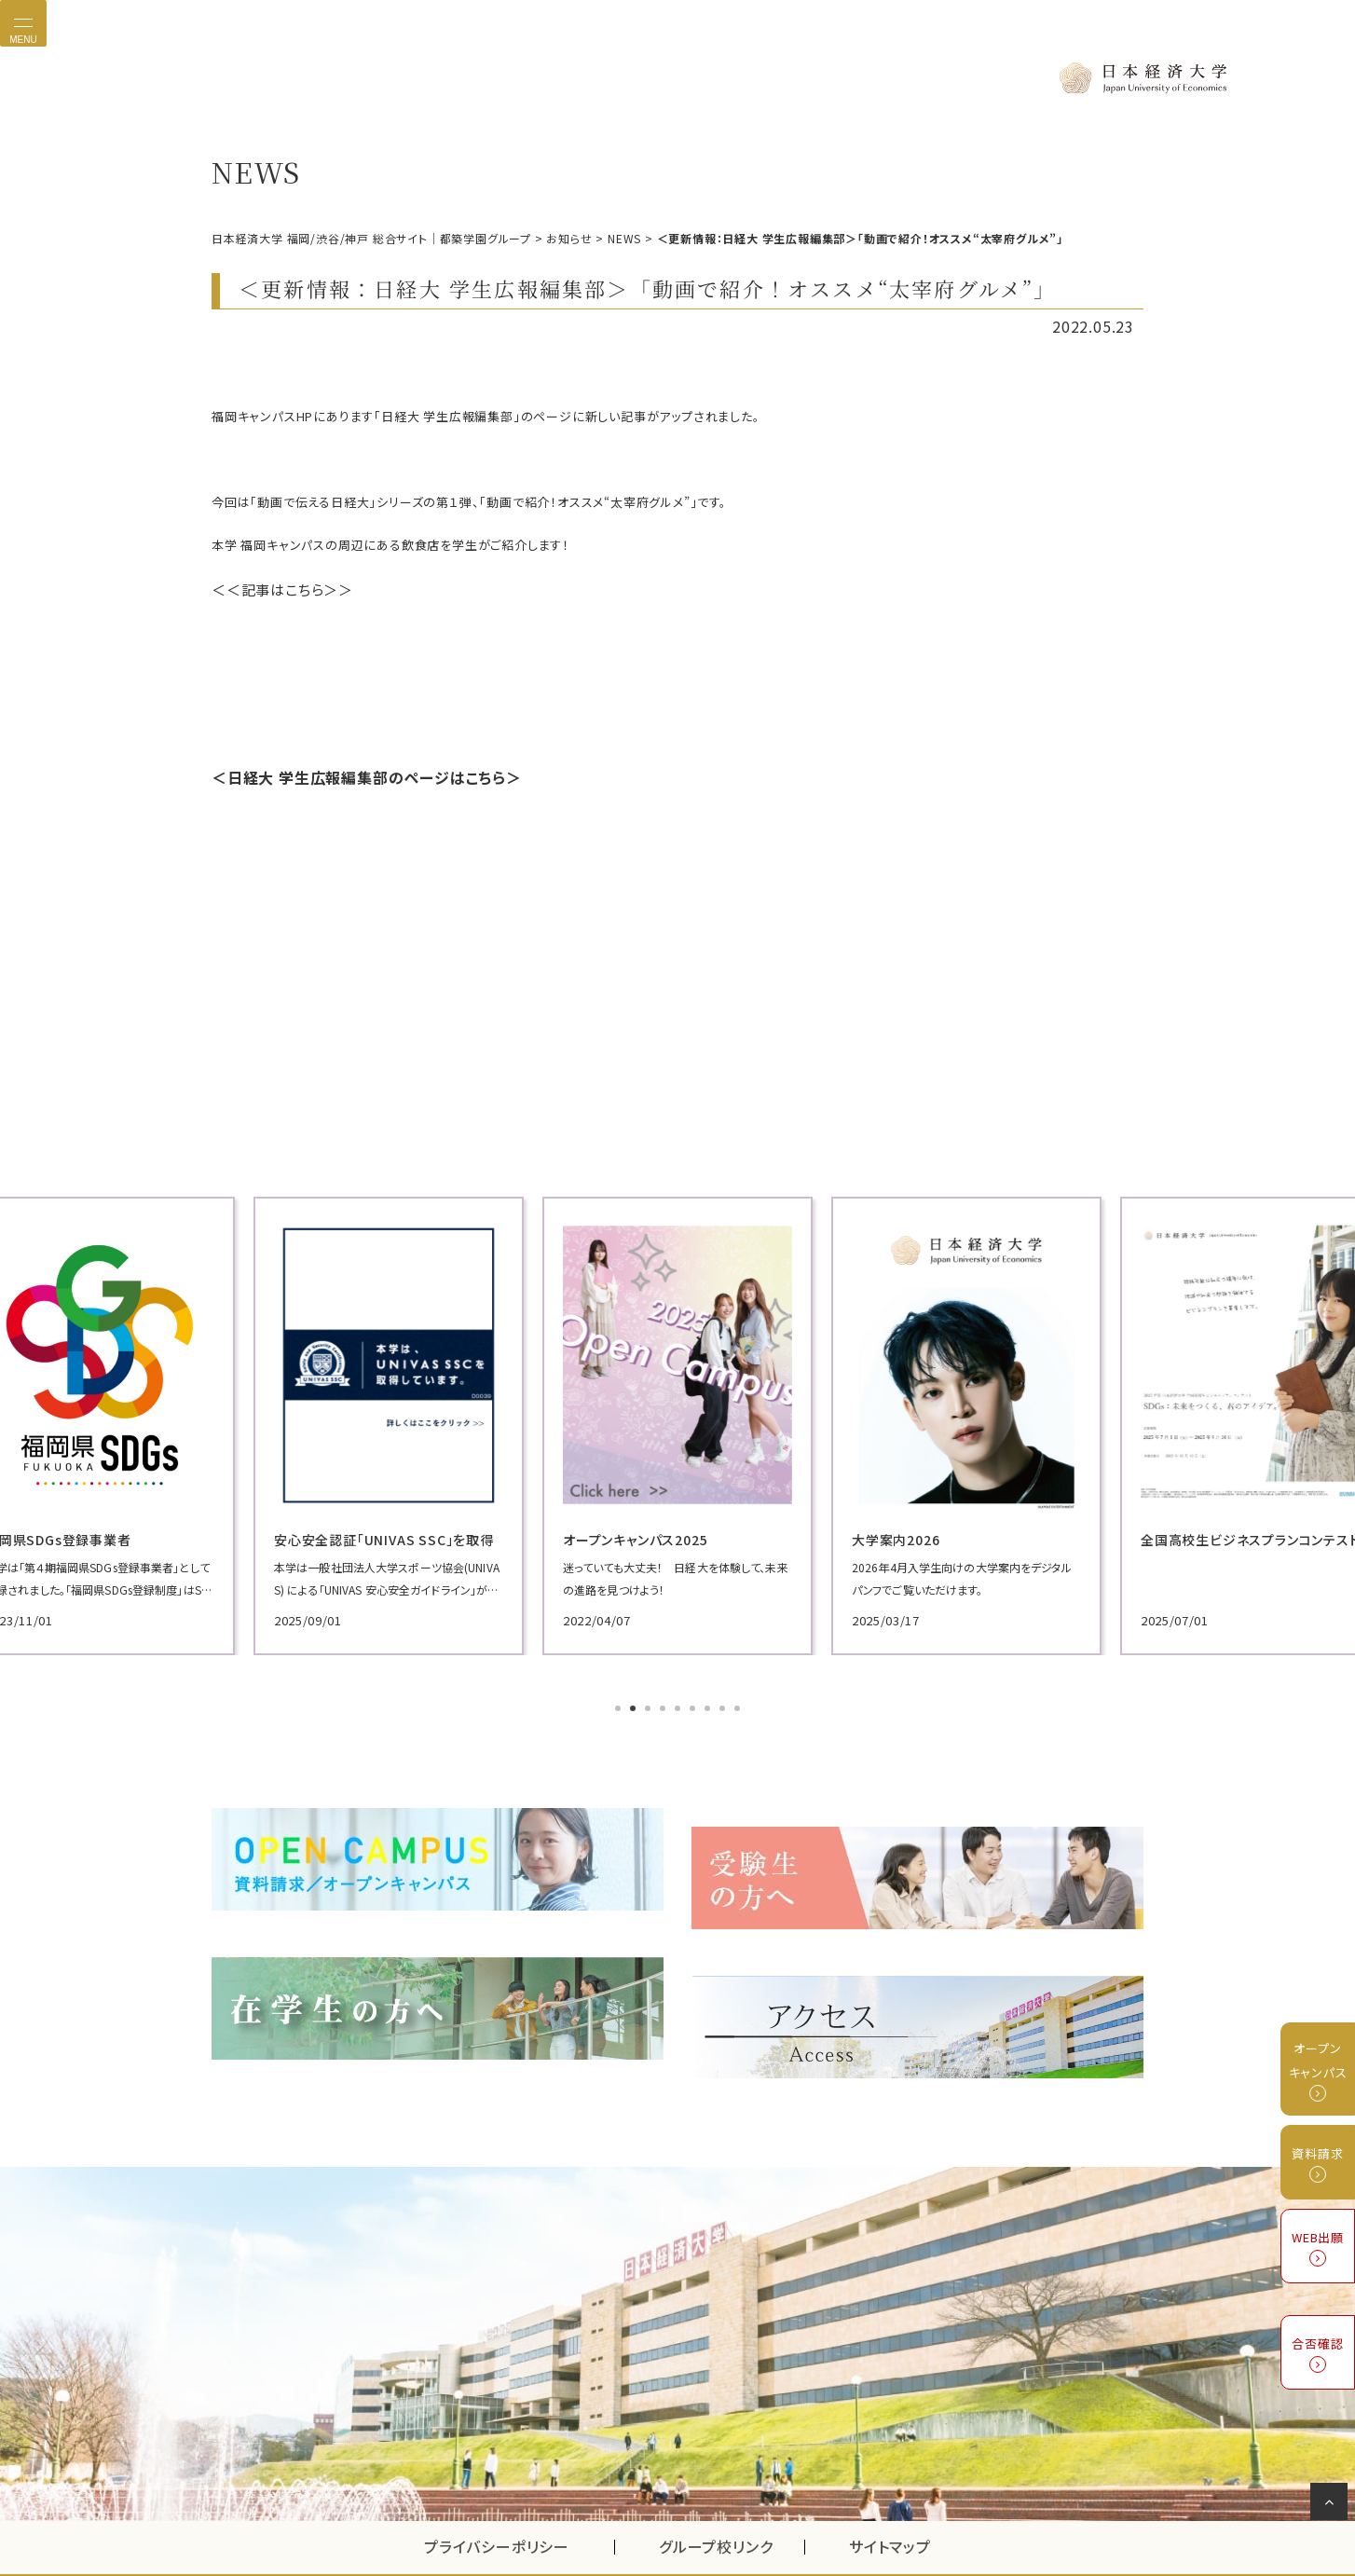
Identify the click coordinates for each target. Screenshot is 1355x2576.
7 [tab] (709, 1698)
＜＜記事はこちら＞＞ (273, 586)
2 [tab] (634, 1698)
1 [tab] (619, 1698)
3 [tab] (649, 1698)
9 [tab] (739, 1698)
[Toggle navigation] (23, 23)
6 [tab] (694, 1698)
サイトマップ (890, 2496)
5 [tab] (679, 1698)
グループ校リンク (731, 2496)
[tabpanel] (361, 1415)
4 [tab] (664, 1698)
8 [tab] (724, 1698)
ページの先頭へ (1332, 2505)
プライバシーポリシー (496, 2496)
